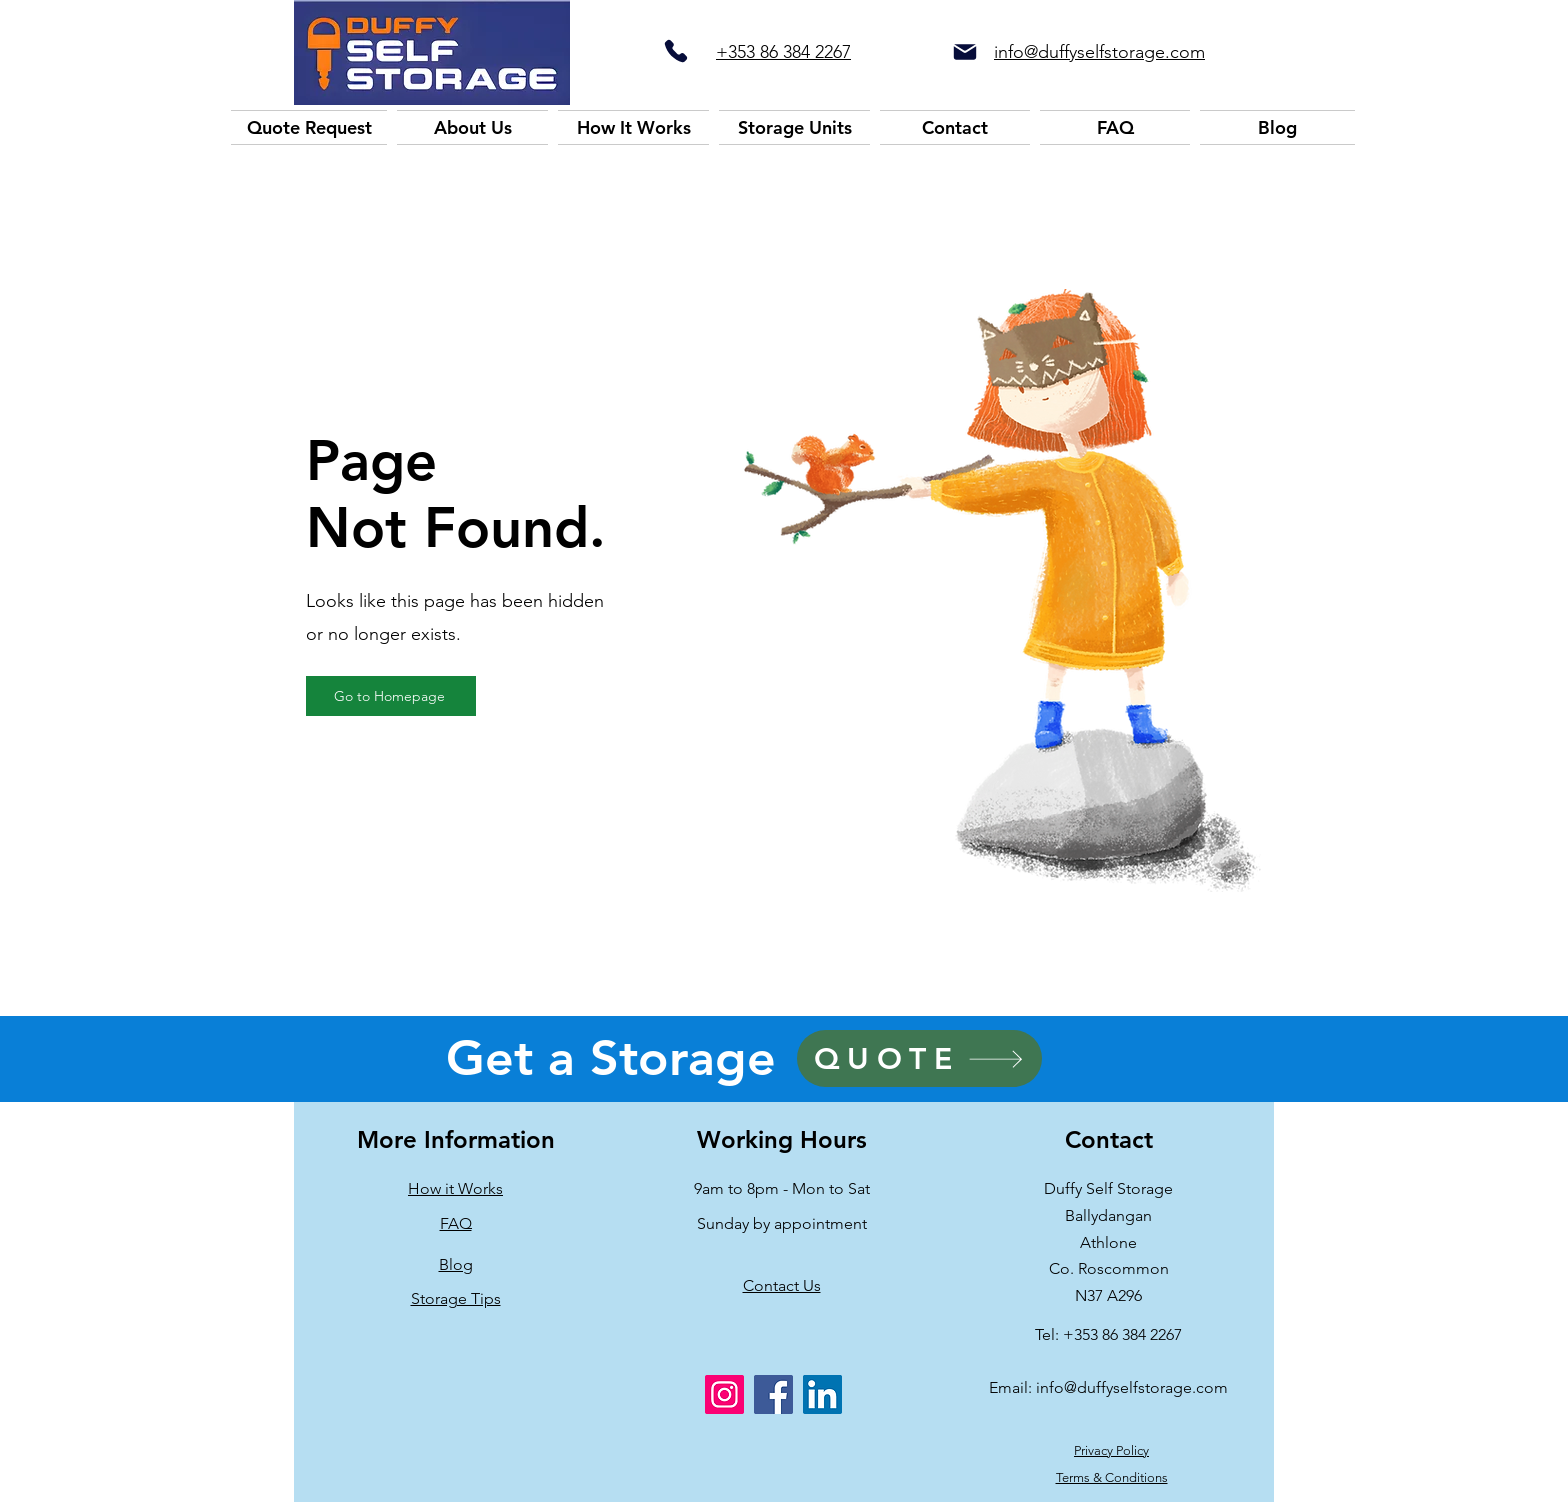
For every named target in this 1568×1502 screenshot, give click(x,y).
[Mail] (965, 52)
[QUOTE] (919, 1058)
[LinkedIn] (822, 1394)
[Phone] (675, 51)
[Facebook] (773, 1394)
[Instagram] (724, 1394)
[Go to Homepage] (391, 696)
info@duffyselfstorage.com (1132, 1387)
